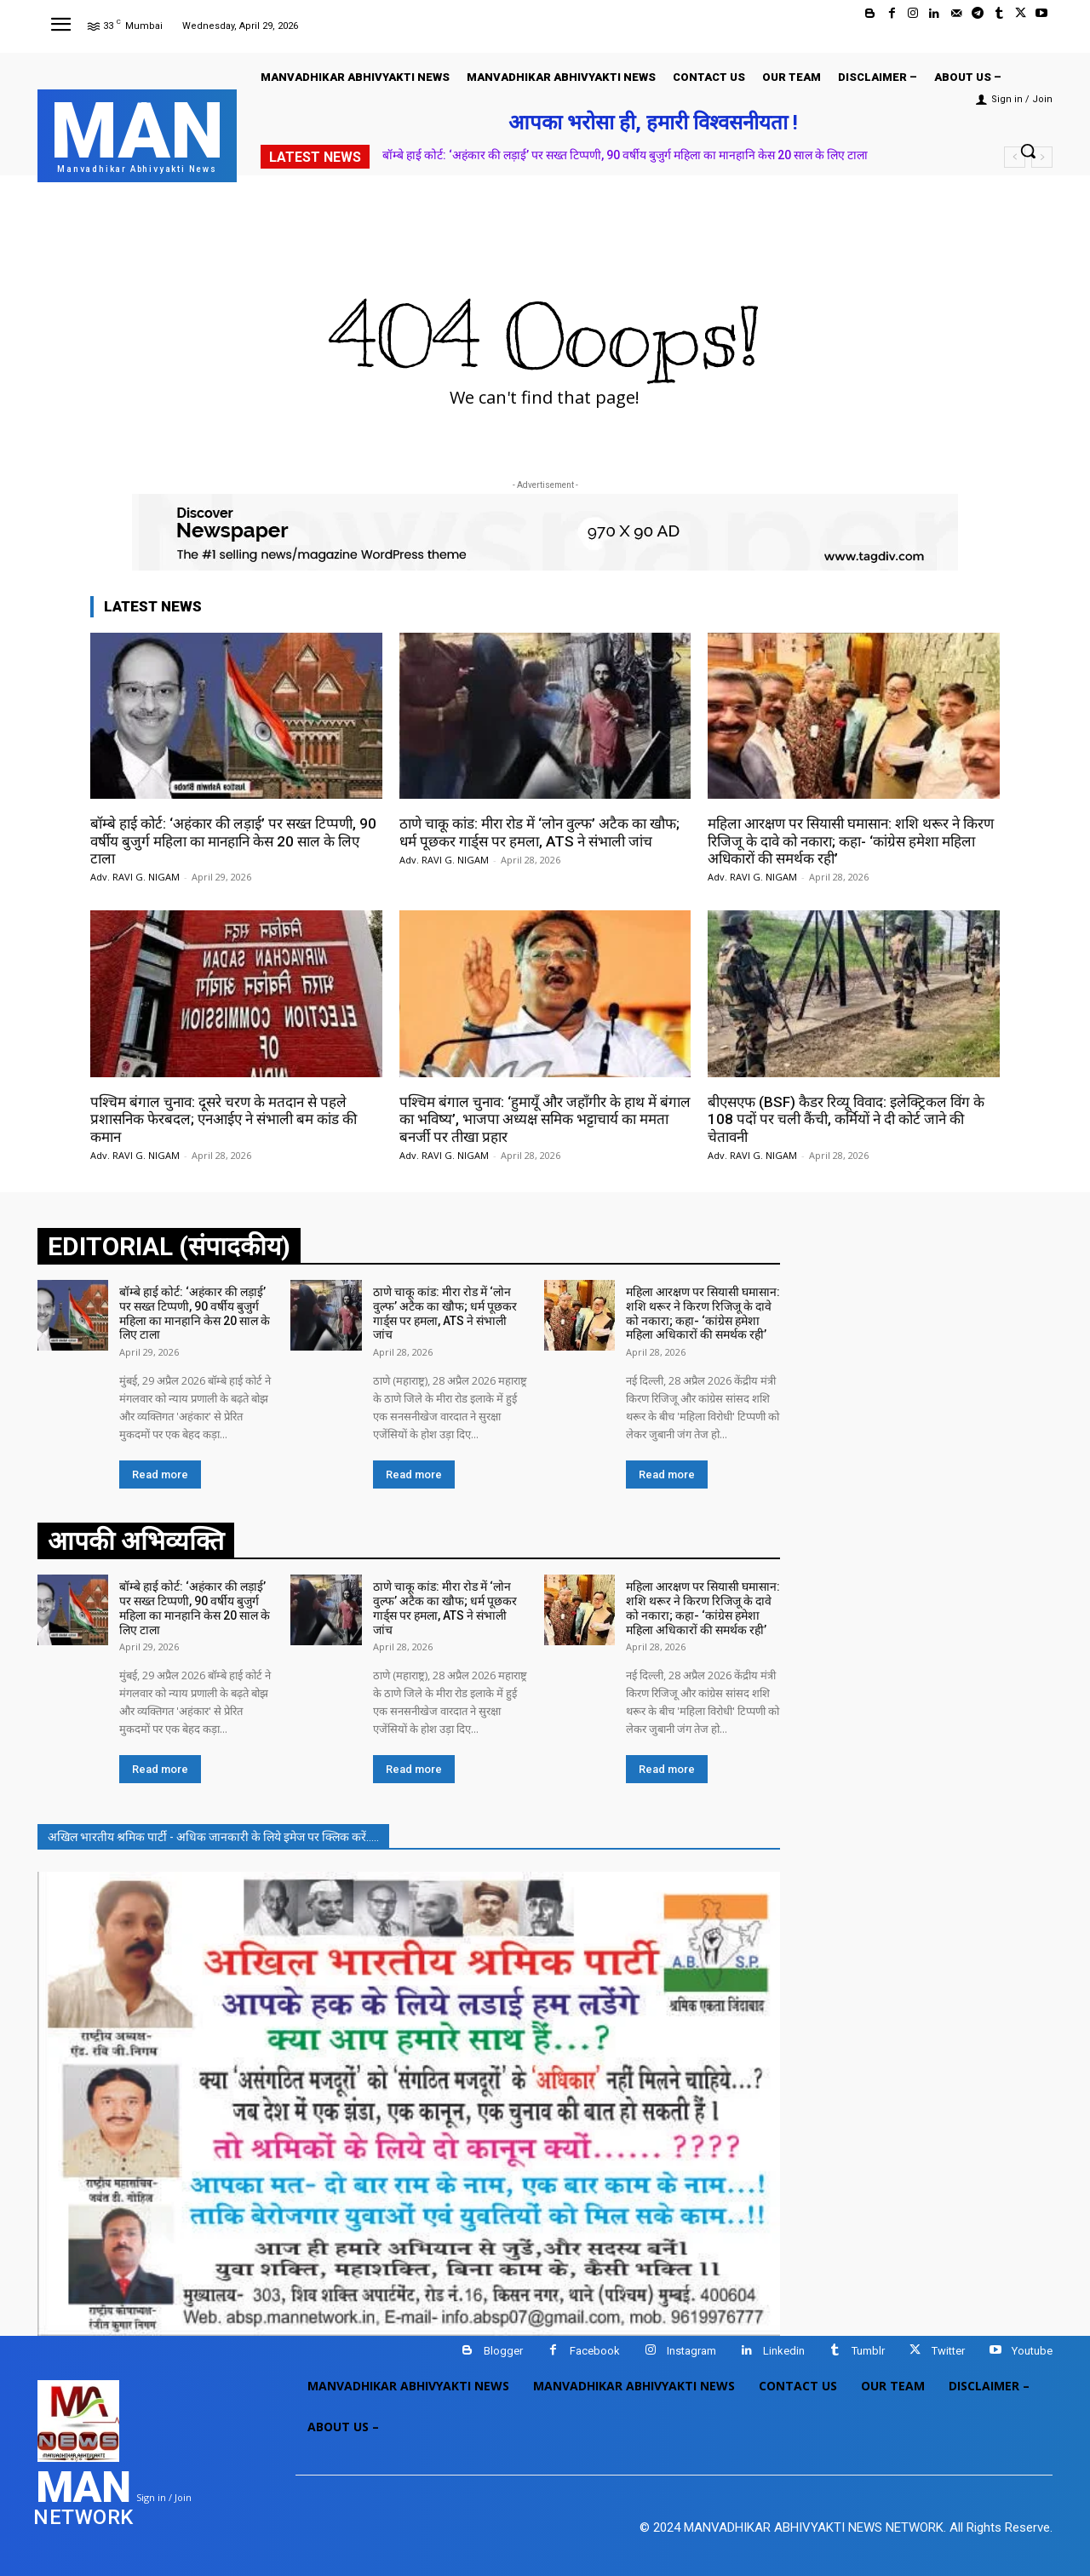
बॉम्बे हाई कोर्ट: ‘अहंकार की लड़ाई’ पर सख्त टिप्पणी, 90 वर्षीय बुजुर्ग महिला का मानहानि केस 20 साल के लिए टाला (625, 155)
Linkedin (784, 2350)
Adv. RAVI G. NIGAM (135, 876)
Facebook (595, 2350)
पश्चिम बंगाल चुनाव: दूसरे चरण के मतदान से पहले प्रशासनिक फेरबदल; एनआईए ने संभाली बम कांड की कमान (223, 1119)
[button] (1028, 150)
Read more (160, 1474)
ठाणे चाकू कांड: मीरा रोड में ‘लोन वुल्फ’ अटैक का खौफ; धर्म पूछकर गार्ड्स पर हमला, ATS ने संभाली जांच (539, 832)
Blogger (503, 2350)
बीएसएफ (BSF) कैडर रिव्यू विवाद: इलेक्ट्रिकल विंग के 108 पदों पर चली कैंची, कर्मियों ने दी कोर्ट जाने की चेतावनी (846, 1119)
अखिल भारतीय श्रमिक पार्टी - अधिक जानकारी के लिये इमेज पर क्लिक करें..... (213, 1837)
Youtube (1032, 2350)
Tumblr (868, 2350)
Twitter (948, 2350)
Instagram (691, 2350)
